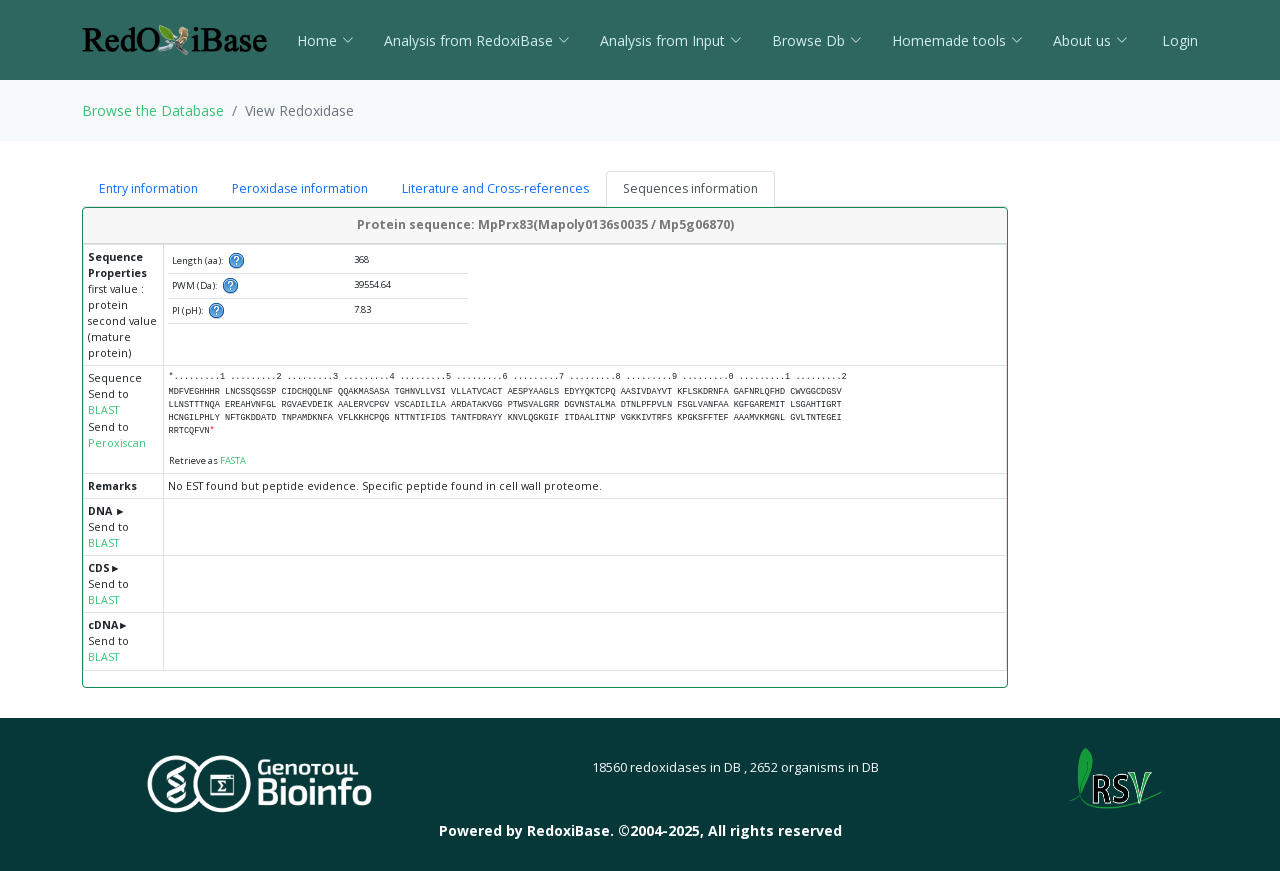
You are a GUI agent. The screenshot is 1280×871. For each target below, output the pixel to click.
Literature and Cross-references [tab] (495, 188)
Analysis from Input (671, 40)
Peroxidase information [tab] (300, 188)
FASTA (233, 460)
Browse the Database (153, 110)
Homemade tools (957, 40)
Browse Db (817, 40)
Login (1178, 40)
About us (1090, 40)
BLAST (103, 410)
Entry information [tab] (148, 188)
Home (325, 40)
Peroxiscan (117, 443)
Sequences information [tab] (690, 188)
